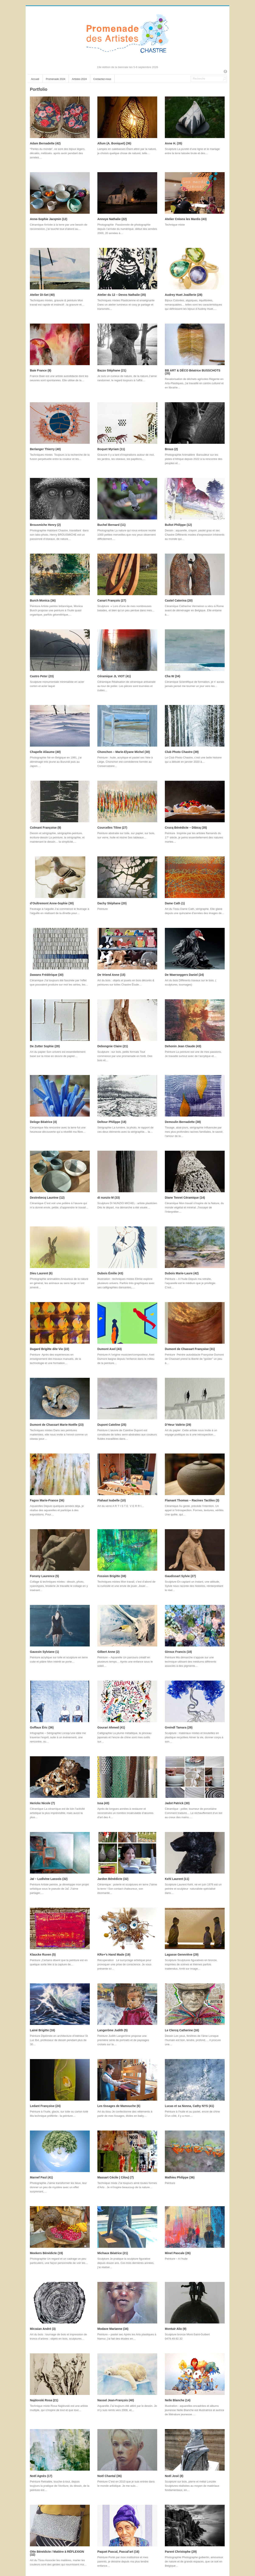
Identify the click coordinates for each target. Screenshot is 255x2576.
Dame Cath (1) (175, 903)
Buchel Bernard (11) (111, 524)
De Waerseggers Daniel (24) (184, 974)
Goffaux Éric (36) (42, 1727)
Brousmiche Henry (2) (45, 524)
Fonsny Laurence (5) (44, 1576)
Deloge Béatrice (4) (43, 1122)
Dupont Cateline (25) (111, 1424)
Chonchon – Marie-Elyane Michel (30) (123, 752)
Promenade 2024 (55, 79)
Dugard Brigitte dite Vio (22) (49, 1349)
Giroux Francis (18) (178, 1651)
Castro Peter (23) (42, 676)
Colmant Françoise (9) (45, 827)
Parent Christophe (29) (181, 2551)
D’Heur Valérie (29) (178, 1424)
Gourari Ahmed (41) (111, 1727)
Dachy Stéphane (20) (112, 903)
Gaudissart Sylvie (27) (180, 1576)
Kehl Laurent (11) (177, 1879)
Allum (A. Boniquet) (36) (114, 143)
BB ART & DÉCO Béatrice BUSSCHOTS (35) (192, 372)
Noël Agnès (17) (41, 2476)
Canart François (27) (111, 600)
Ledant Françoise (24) (45, 2106)
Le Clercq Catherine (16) (182, 2030)
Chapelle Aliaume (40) (45, 752)
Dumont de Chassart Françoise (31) (190, 1349)
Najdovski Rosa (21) (44, 2400)
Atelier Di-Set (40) (42, 294)
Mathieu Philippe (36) (180, 2177)
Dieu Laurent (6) (41, 1273)
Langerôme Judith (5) (112, 2030)
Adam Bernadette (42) (45, 143)
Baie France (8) (40, 370)
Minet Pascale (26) (178, 2253)
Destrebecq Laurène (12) (47, 1197)
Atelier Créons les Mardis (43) (186, 219)
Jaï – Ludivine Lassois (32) (48, 1879)
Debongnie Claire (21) (112, 1046)
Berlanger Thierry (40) (45, 449)
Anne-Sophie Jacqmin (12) (48, 219)
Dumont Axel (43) (109, 1349)
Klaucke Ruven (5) (43, 1954)
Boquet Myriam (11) (111, 449)
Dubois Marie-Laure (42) (182, 1273)
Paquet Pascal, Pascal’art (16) (118, 2551)
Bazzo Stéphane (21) (111, 370)
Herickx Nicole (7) (42, 1803)
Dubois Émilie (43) (110, 1273)
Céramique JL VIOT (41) (114, 676)
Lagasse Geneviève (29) (182, 1954)
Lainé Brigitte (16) (42, 2030)
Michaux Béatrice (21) (112, 2253)
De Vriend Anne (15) (111, 974)
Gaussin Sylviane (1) (44, 1651)
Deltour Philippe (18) (111, 1122)
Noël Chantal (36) (109, 2476)
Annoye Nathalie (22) (112, 219)
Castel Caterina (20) (179, 600)
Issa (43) (103, 1803)
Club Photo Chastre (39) (182, 752)
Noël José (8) (174, 2476)
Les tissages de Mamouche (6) (118, 2106)
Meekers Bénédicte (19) (46, 2253)
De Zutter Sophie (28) (45, 1046)
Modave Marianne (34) (112, 2328)
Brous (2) (171, 449)
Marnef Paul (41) (41, 2177)
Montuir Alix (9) (175, 2328)
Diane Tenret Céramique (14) (185, 1197)
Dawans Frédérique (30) (46, 974)
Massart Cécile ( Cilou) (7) (115, 2177)
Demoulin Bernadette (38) (183, 1122)
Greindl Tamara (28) (178, 1727)
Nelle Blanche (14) (178, 2400)
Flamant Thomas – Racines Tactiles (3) (192, 1500)
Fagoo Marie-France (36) (47, 1500)
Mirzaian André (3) (43, 2328)
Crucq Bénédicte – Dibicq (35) (186, 827)
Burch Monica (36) (43, 600)
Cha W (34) (172, 676)
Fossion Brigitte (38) (111, 1576)
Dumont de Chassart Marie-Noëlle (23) (57, 1424)
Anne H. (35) (173, 143)
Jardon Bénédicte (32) (112, 1879)
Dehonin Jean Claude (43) (183, 1046)
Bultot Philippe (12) (178, 524)
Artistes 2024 (79, 79)
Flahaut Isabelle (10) (111, 1500)
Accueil (35, 79)
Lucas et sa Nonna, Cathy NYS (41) (189, 2106)
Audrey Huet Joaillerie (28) (183, 294)
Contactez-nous (102, 79)
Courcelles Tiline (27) (112, 827)
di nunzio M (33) (108, 1197)
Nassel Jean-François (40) (115, 2400)
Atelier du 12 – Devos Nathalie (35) (121, 294)
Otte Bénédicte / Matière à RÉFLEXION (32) (57, 2553)
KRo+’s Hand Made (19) (113, 1954)
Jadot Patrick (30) (177, 1803)
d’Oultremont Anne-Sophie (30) (52, 903)
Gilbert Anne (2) (108, 1651)
